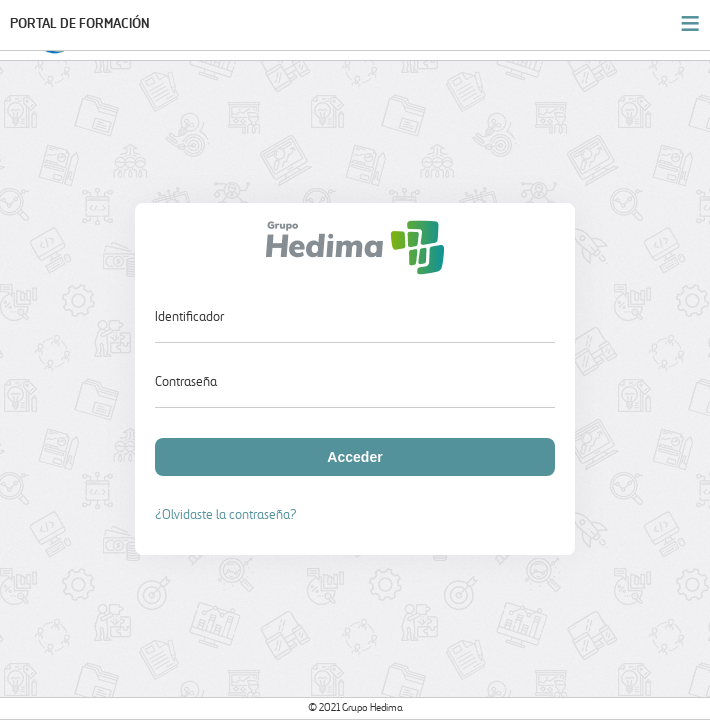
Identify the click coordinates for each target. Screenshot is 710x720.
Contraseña (186, 382)
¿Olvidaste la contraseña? (226, 515)
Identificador (189, 317)
